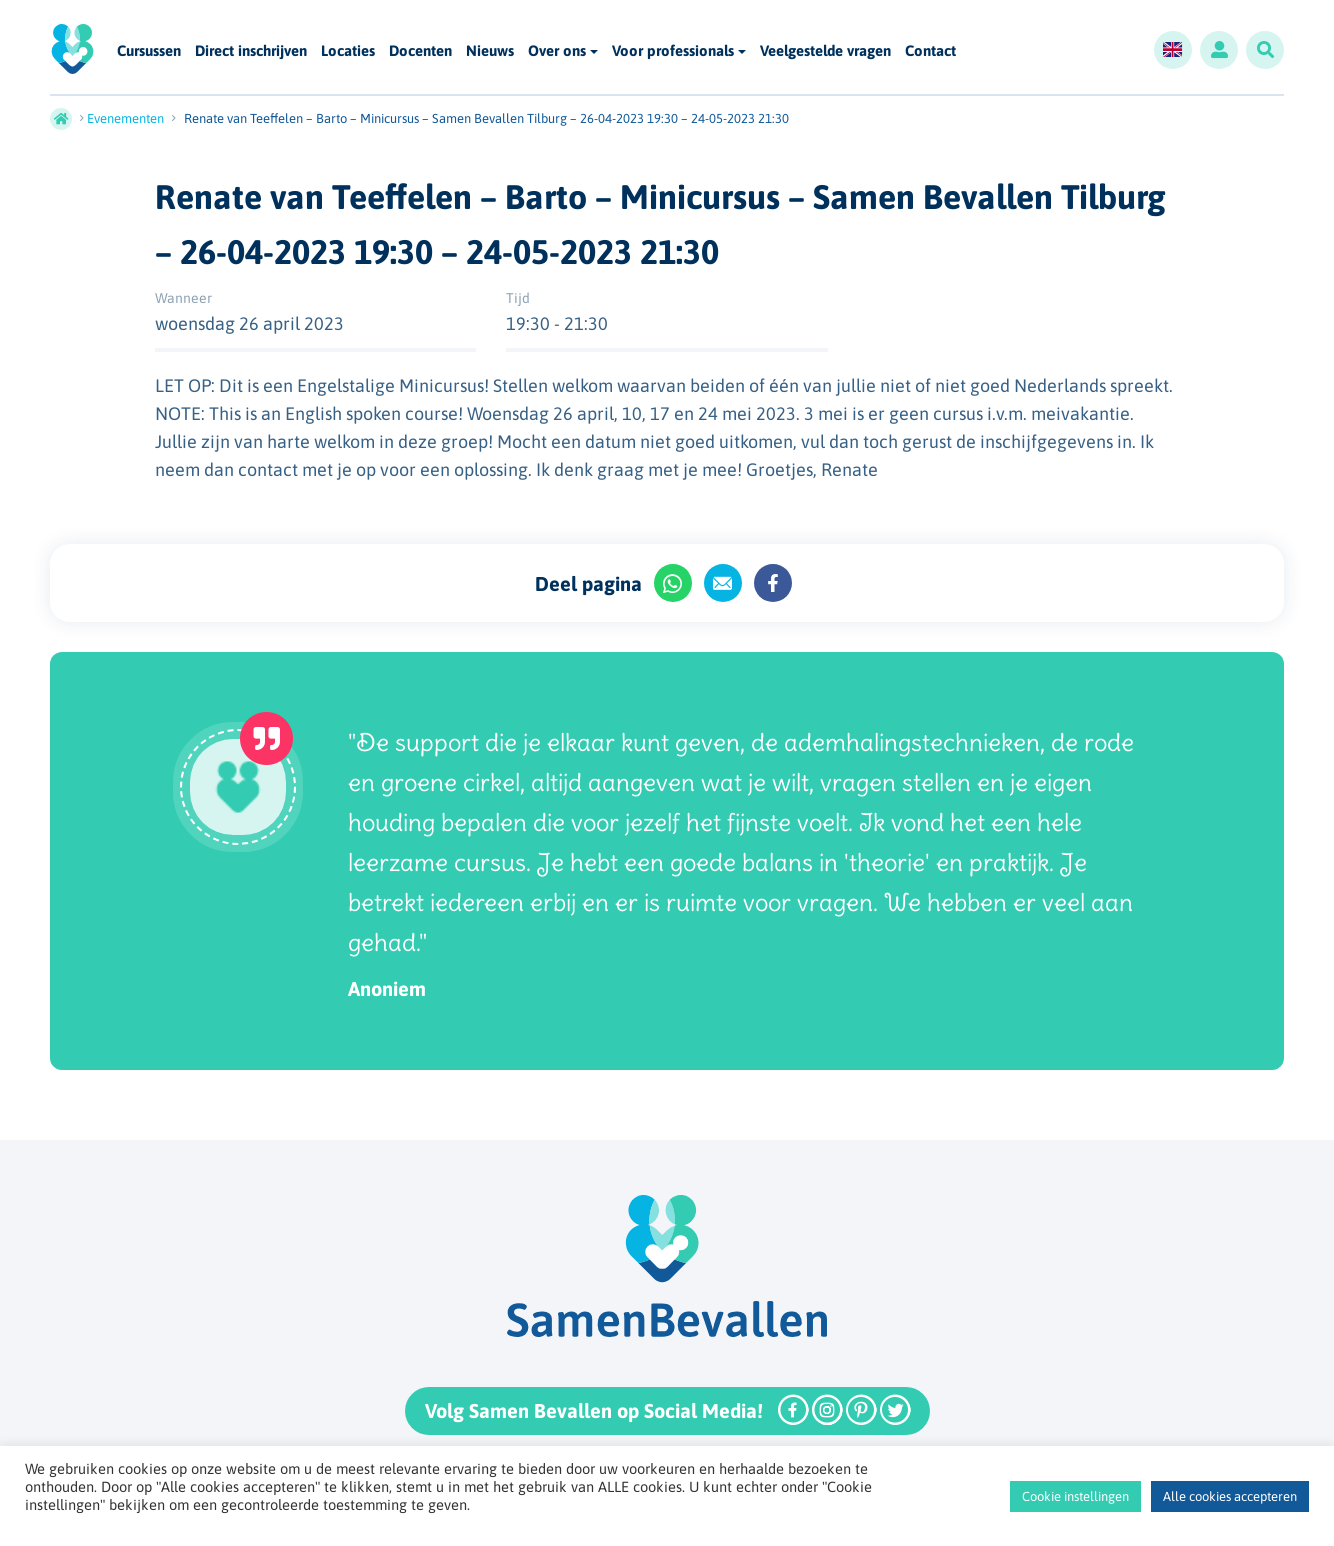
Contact (930, 51)
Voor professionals (673, 50)
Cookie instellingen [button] (1075, 1496)
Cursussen (149, 51)
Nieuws (490, 51)
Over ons (557, 50)
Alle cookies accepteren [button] (1230, 1496)
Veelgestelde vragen (825, 51)
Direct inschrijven (251, 51)
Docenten (420, 51)
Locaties (348, 51)
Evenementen (125, 118)
